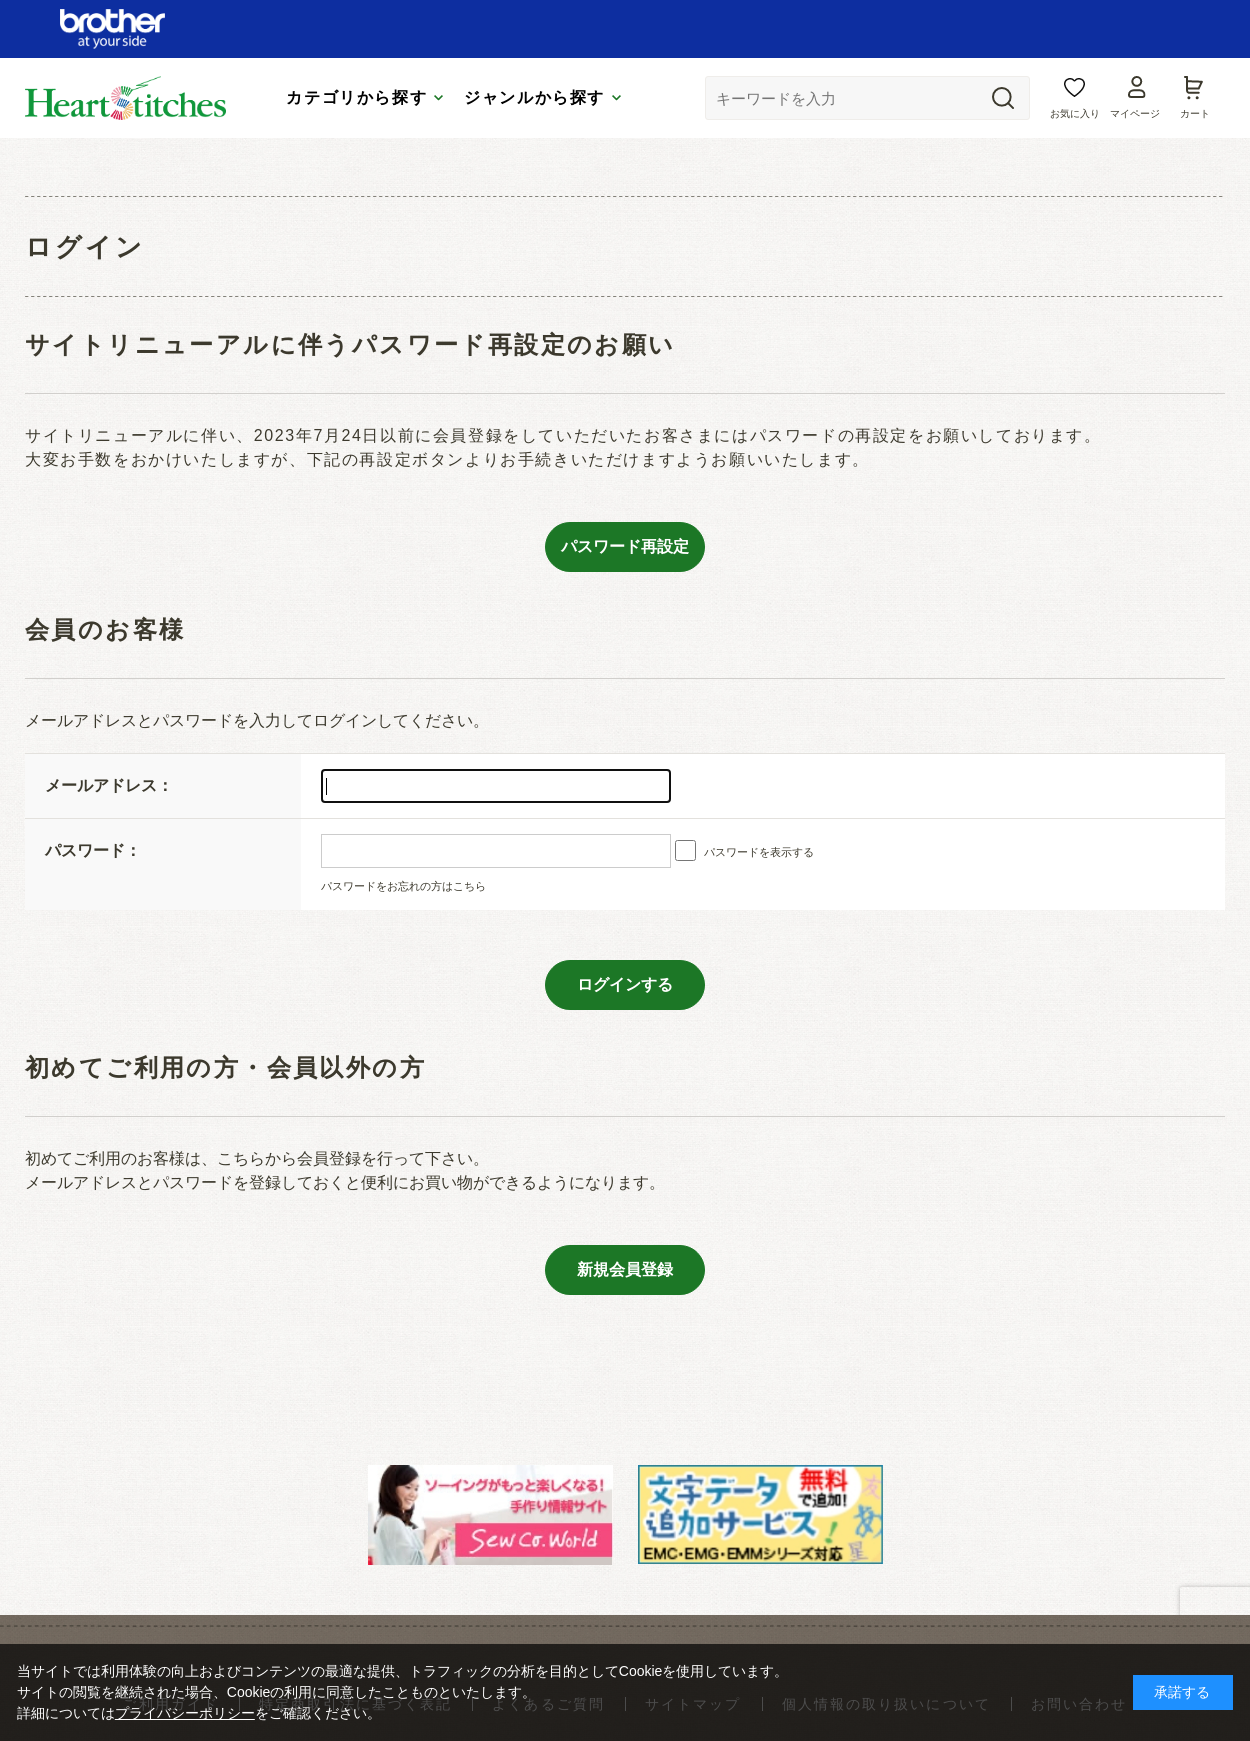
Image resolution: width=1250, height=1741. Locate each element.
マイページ (1135, 113)
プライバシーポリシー (185, 1713)
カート (1195, 113)
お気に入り (1075, 113)
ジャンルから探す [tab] (534, 97)
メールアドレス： (109, 785)
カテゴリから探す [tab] (356, 97)
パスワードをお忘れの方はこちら (403, 886)
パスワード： (93, 850)
